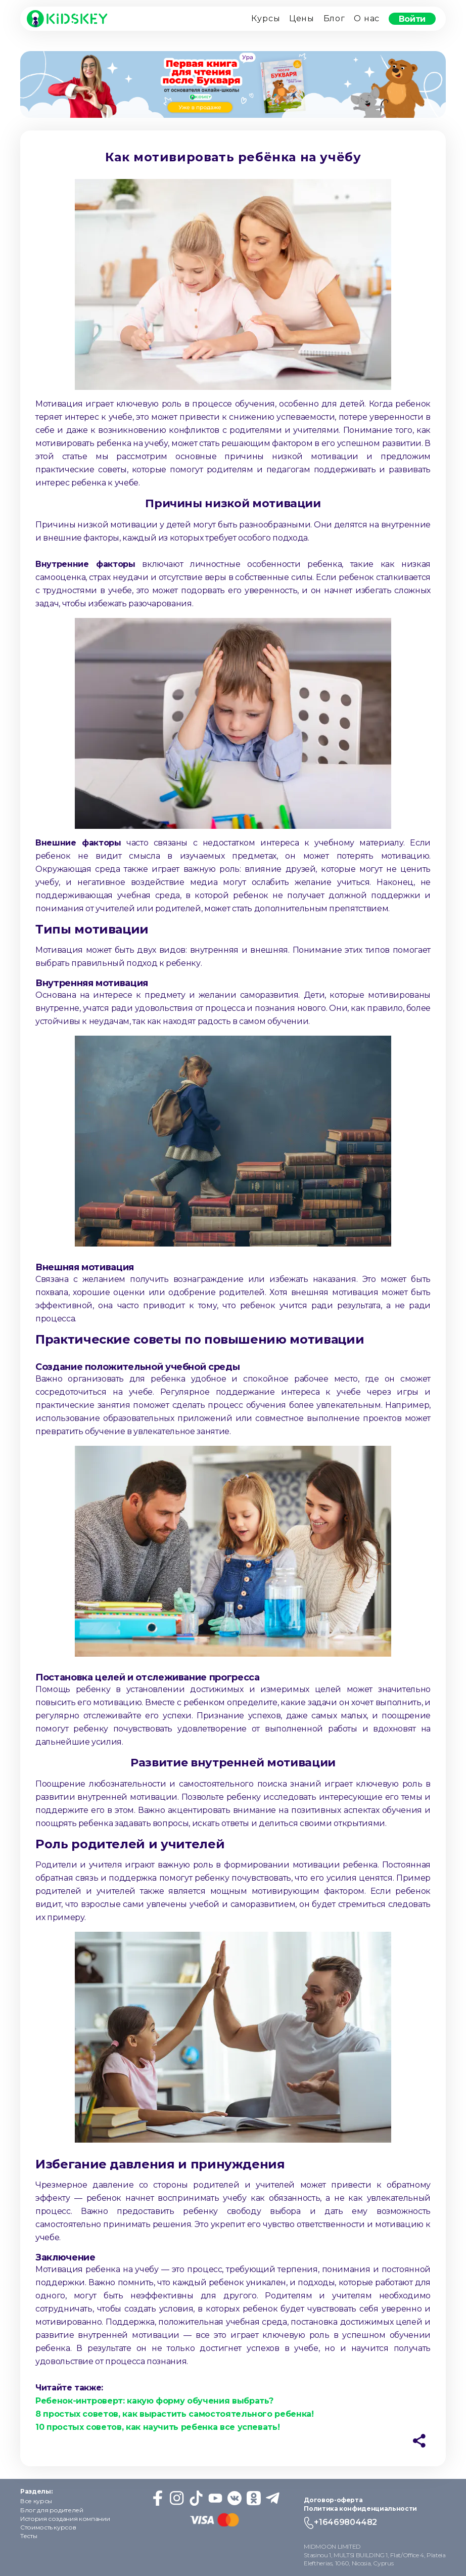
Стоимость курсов (48, 2527)
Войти (412, 18)
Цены (301, 18)
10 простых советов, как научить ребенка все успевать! (157, 2427)
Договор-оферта (333, 2500)
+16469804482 (345, 2522)
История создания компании (65, 2518)
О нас (367, 18)
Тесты (28, 2536)
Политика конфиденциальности (360, 2508)
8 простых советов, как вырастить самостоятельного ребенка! (174, 2414)
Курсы (265, 18)
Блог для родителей (51, 2510)
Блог (334, 18)
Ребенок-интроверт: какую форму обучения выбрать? (154, 2401)
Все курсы (36, 2501)
